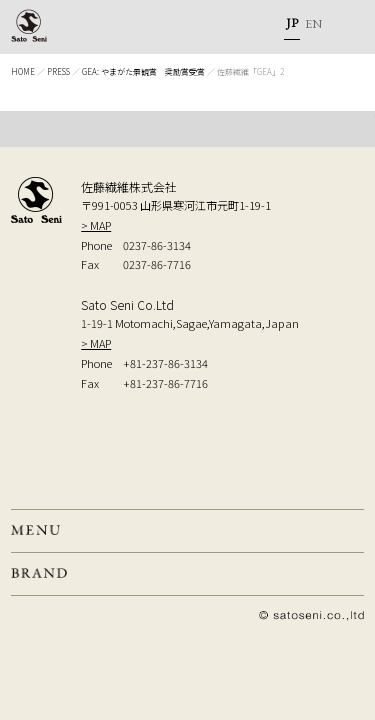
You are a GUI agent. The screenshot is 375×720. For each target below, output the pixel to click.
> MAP (96, 225)
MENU (345, 27)
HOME (23, 71)
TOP (187, 129)
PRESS (58, 71)
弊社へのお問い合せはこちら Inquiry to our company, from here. (193, 446)
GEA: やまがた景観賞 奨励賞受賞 (143, 71)
